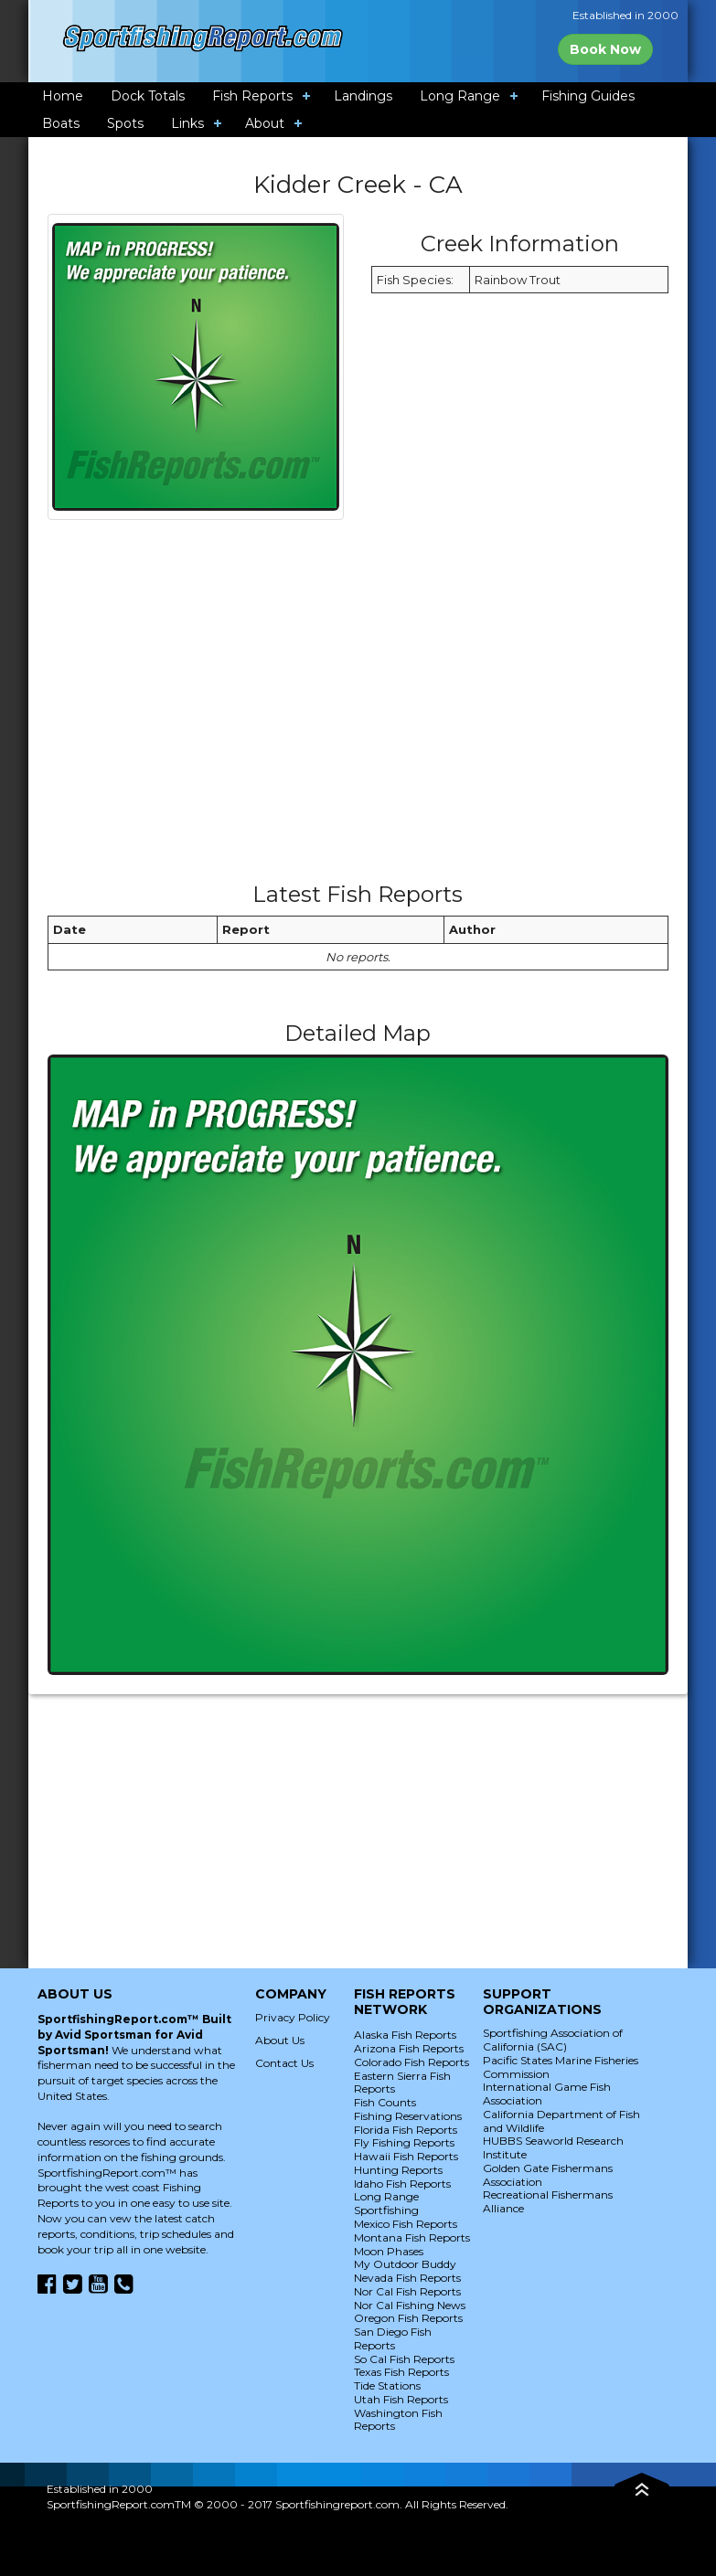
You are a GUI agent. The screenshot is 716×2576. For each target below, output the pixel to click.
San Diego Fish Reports (393, 2338)
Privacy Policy (292, 2017)
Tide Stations (387, 2385)
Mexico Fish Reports (405, 2224)
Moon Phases (388, 2251)
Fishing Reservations (408, 2116)
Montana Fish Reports (412, 2237)
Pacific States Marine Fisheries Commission (560, 2067)
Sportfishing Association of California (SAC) (553, 2039)
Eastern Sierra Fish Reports (402, 2082)
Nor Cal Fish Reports (407, 2291)
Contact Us (284, 2063)
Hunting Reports (398, 2170)
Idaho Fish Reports (402, 2183)
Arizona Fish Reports (409, 2048)
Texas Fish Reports (401, 2372)
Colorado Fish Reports (411, 2062)
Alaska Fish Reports (405, 2034)
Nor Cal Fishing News (409, 2305)
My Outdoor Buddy (405, 2264)
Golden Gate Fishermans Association (548, 2175)
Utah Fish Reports (401, 2399)
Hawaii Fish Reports (406, 2156)
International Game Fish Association (547, 2093)
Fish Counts (385, 2102)
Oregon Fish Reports (408, 2318)
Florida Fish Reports (405, 2129)
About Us (280, 2040)
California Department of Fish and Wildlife (561, 2121)
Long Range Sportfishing (386, 2203)
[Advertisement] (379, 707)
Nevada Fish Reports (407, 2277)
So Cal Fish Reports (404, 2359)
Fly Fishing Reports (404, 2142)
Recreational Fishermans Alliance (548, 2201)
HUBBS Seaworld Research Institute (553, 2147)
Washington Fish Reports (398, 2419)
